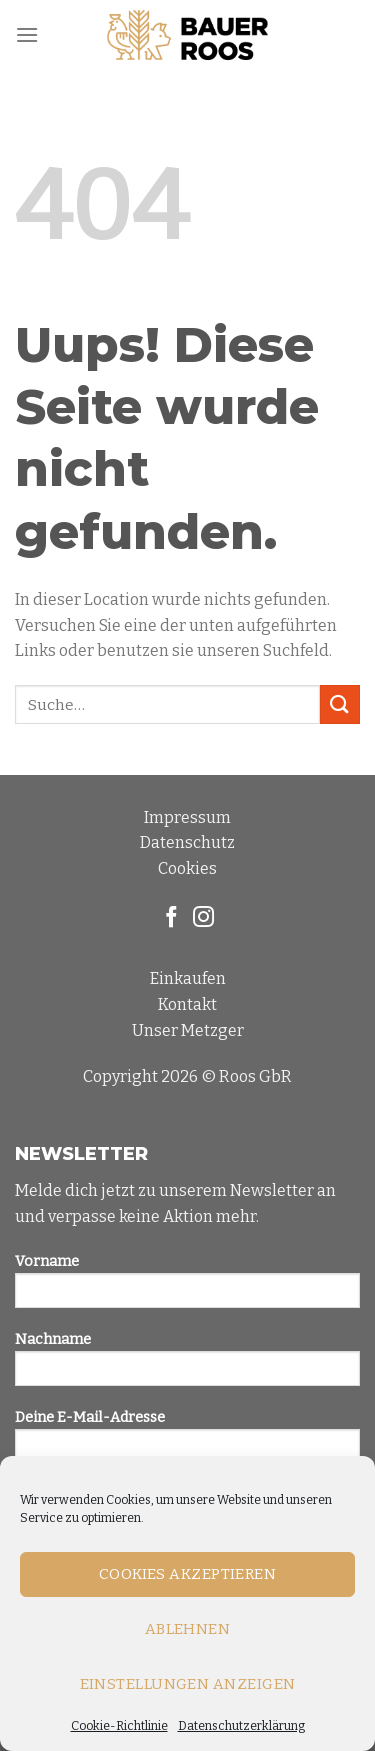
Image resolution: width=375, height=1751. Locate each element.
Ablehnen (188, 1629)
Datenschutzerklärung (241, 1726)
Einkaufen (188, 978)
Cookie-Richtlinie (119, 1726)
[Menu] (27, 34)
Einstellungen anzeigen (188, 1684)
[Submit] (340, 704)
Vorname (187, 1287)
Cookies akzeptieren (188, 1574)
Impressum (187, 817)
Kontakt (187, 1004)
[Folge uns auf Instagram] (203, 919)
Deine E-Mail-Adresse (187, 1443)
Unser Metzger (188, 1030)
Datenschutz (187, 842)
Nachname (187, 1365)
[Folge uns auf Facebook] (171, 919)
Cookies (187, 868)
